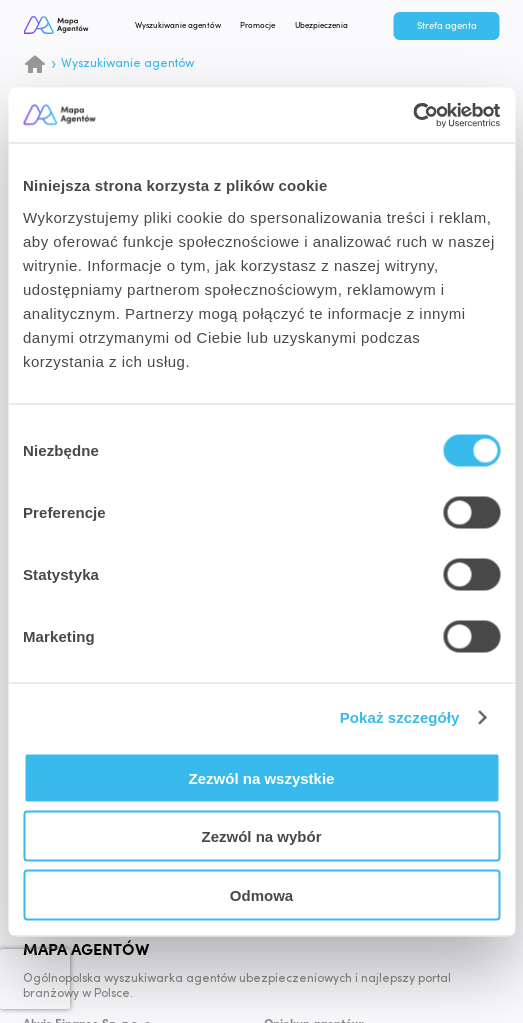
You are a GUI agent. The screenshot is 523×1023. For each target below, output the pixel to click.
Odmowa (261, 894)
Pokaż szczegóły (400, 717)
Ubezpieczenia (330, 25)
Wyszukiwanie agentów (187, 25)
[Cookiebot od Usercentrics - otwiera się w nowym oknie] (412, 115)
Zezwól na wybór (261, 836)
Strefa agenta (447, 25)
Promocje (267, 25)
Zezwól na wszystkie (262, 777)
